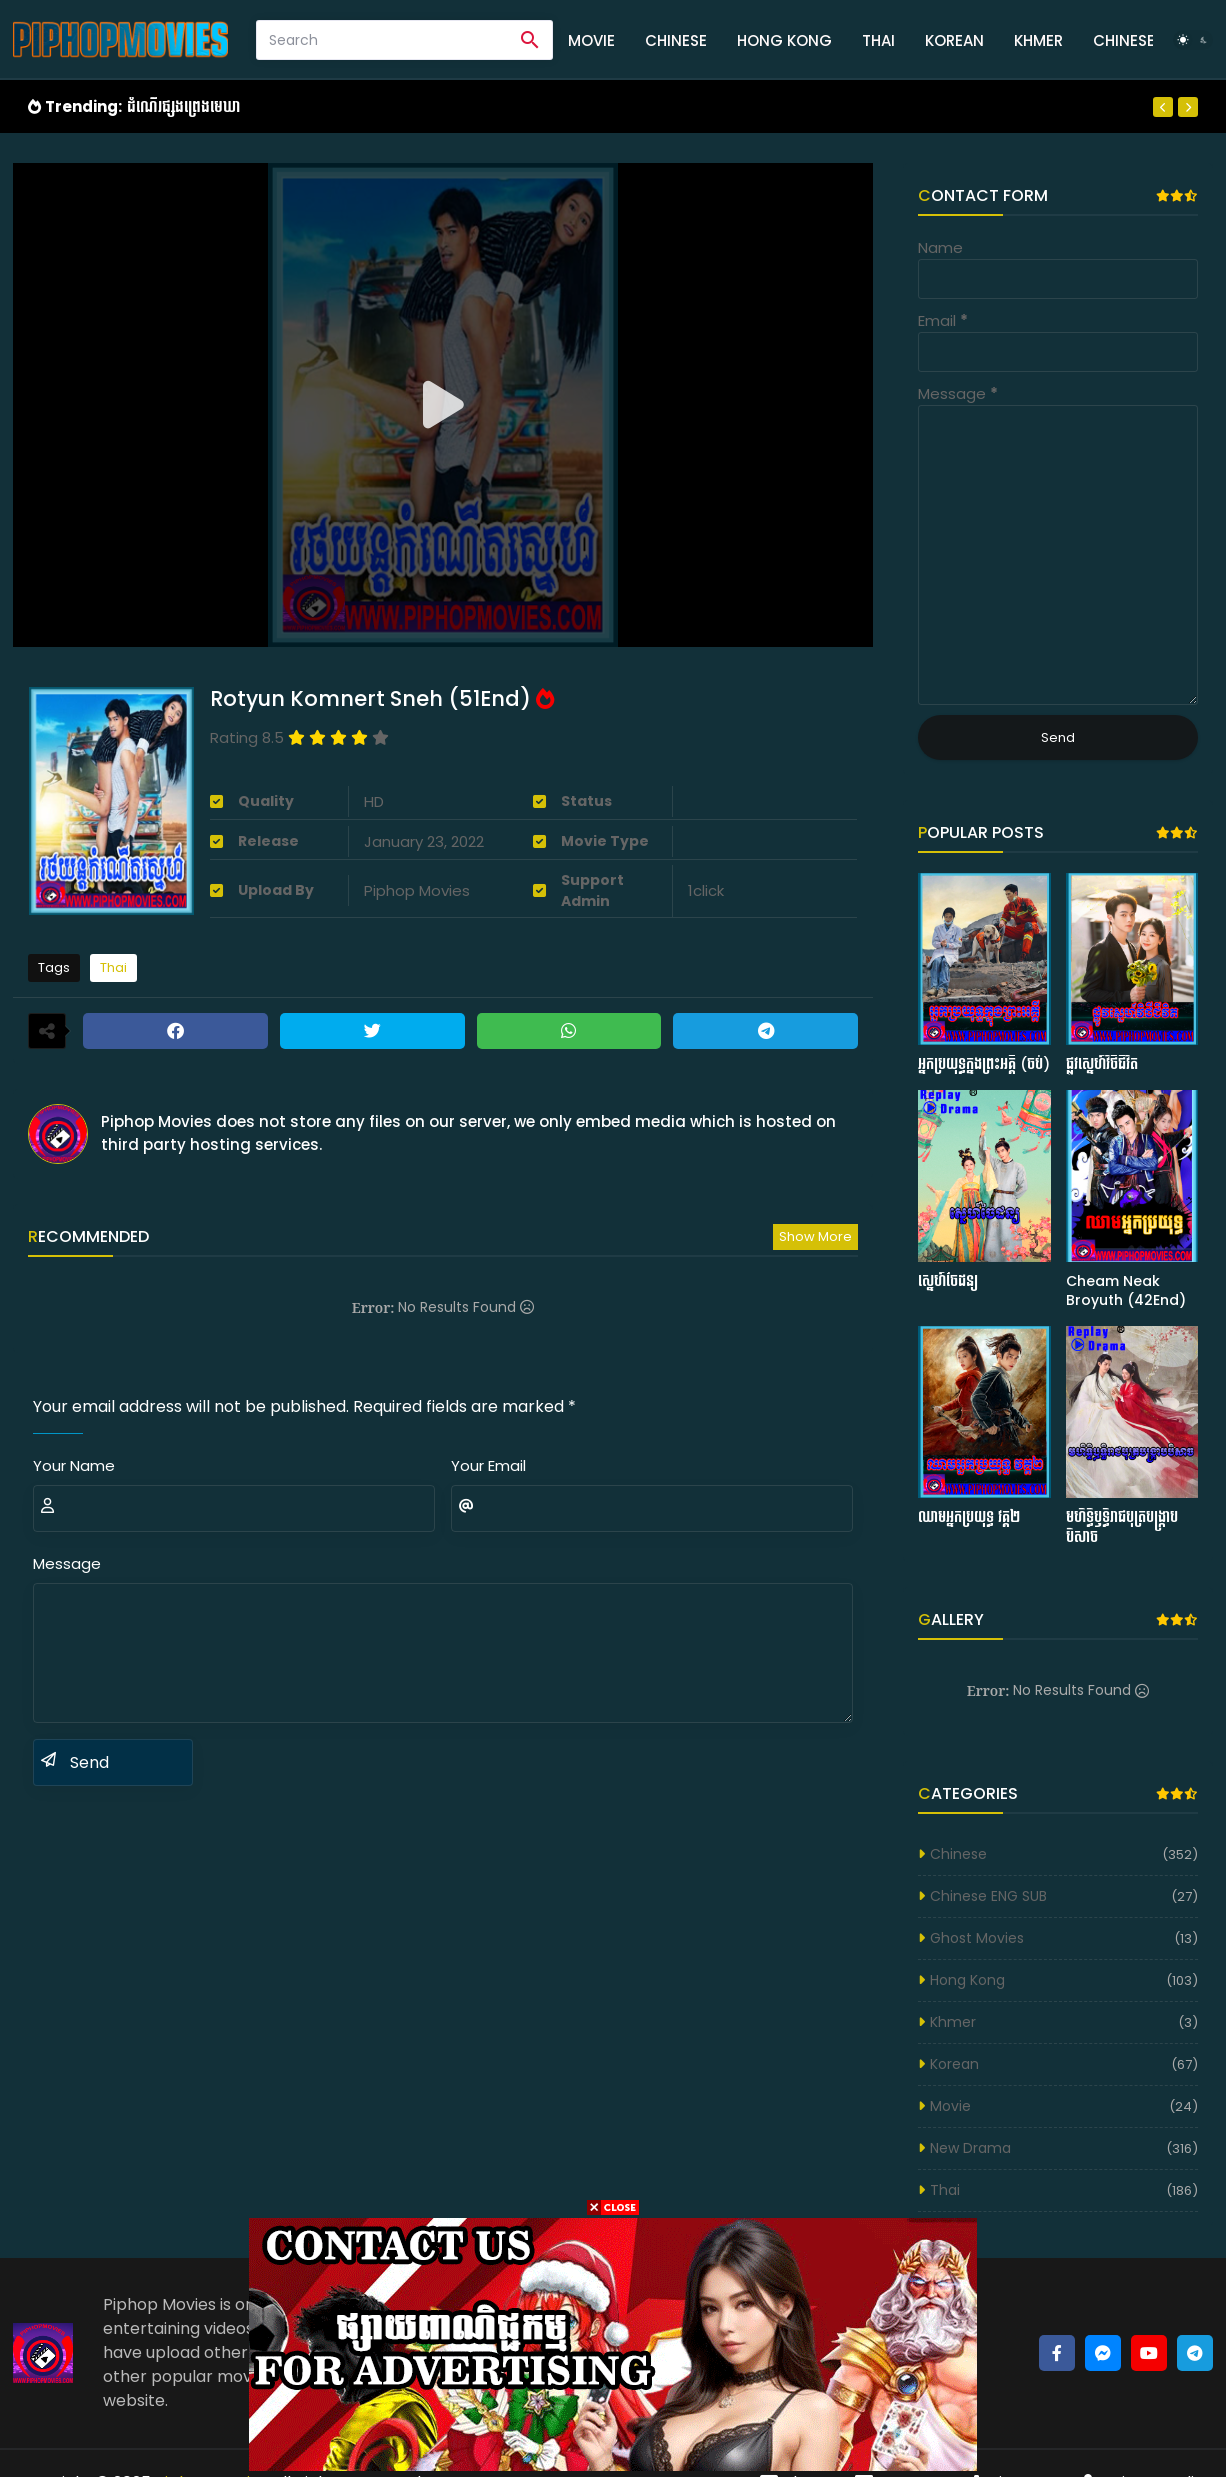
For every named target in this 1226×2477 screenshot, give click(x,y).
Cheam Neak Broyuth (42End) (1126, 1291)
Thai (878, 40)
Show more (815, 1236)
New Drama (970, 2148)
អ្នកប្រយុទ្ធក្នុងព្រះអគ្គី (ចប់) (984, 1064)
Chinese (676, 40)
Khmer (1038, 40)
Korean (954, 40)
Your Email (488, 1465)
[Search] (382, 40)
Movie (591, 40)
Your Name (74, 1465)
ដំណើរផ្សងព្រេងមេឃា (183, 106)
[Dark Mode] (1193, 40)
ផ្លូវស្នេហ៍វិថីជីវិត (1102, 1064)
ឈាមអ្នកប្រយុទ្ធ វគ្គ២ (969, 1517)
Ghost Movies (977, 1938)
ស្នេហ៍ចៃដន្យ (948, 1281)
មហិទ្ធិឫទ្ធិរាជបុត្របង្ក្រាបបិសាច (1122, 1527)
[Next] (1188, 107)
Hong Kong (784, 40)
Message (67, 1563)
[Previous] (1163, 107)
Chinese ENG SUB (988, 1896)
